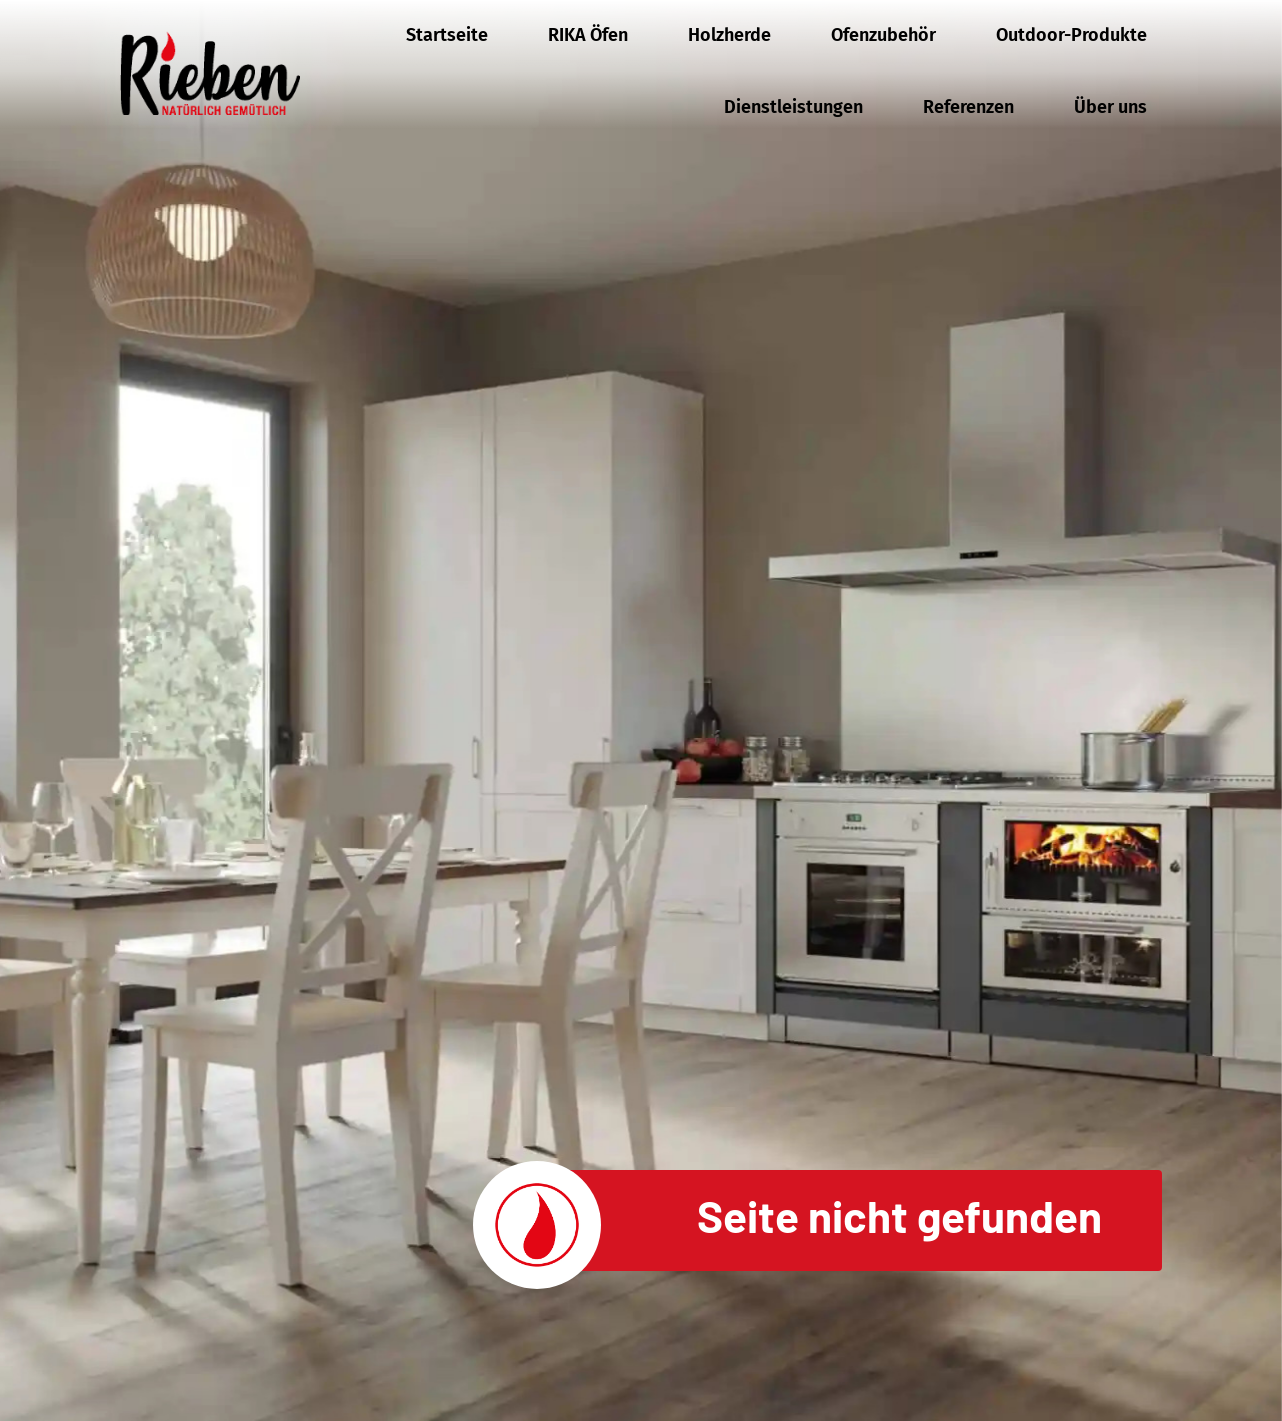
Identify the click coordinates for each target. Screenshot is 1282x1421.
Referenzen (968, 107)
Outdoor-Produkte (1071, 35)
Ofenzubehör (883, 35)
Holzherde (729, 35)
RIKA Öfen (588, 35)
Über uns (1110, 107)
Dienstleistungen (793, 107)
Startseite (447, 35)
